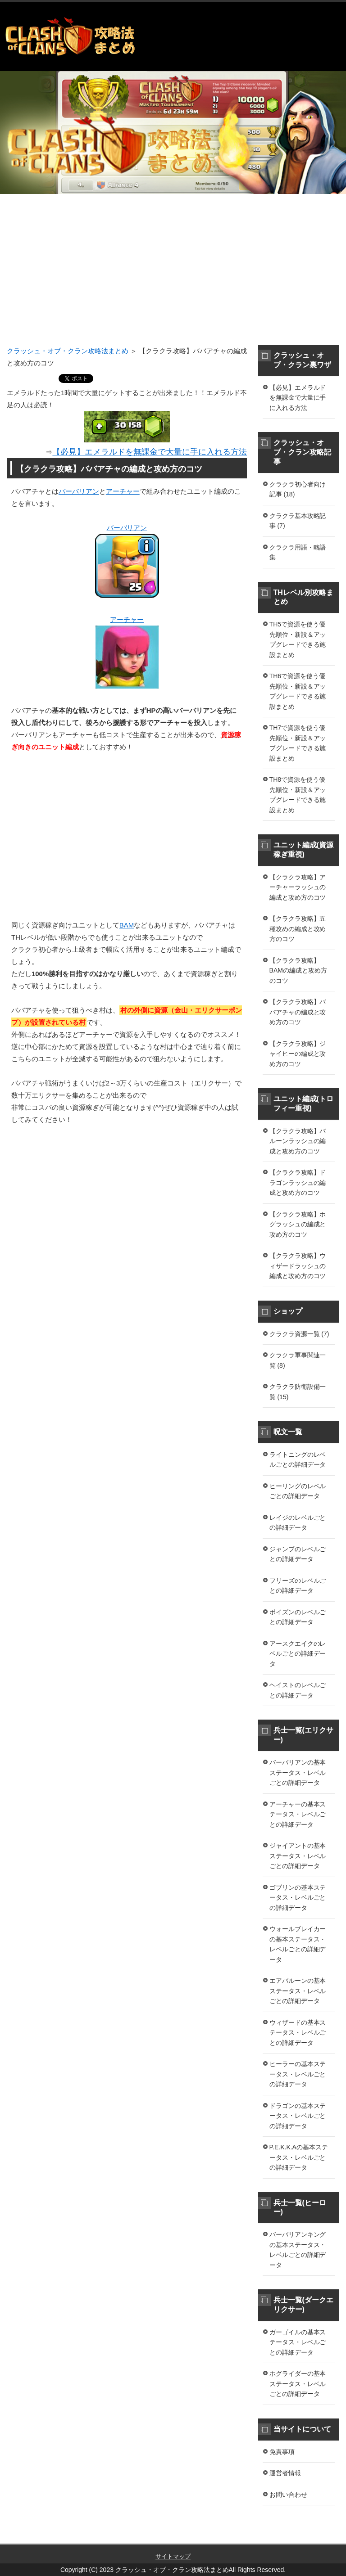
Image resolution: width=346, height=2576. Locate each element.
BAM (126, 925)
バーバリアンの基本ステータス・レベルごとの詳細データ (297, 1772)
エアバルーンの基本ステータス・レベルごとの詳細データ (297, 1990)
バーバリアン (79, 491)
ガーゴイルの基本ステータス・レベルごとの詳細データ (297, 2342)
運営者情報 (285, 2473)
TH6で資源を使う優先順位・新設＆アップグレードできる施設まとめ (297, 691)
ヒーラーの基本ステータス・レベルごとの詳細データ (297, 2074)
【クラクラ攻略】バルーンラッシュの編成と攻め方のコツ (297, 1141)
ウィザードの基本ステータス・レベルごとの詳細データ (297, 2032)
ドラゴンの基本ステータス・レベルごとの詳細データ (297, 2116)
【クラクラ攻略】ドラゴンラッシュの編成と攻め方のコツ (297, 1182)
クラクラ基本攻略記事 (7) (297, 521)
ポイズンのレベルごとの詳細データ (297, 1617)
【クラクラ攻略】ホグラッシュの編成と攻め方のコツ (297, 1224)
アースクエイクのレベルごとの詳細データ (297, 1653)
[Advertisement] (173, 275)
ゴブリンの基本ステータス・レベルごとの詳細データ (297, 1897)
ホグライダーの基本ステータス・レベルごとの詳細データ (297, 2383)
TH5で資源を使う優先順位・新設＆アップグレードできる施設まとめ (297, 639)
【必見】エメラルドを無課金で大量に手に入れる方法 (297, 397)
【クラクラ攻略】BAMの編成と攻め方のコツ (298, 970)
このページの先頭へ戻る (307, 2538)
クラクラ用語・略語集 (297, 552)
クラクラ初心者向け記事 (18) (297, 489)
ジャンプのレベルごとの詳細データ (297, 1554)
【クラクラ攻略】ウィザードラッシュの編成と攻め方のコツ (297, 1265)
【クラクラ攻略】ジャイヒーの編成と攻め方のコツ (297, 1053)
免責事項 (282, 2451)
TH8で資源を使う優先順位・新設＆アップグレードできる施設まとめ (297, 795)
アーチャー (123, 491)
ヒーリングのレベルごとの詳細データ (297, 1491)
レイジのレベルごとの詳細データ (297, 1522)
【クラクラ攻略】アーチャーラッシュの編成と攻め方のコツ (297, 887)
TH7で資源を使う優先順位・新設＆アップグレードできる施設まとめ (297, 743)
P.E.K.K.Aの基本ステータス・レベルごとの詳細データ (298, 2157)
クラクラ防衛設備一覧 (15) (297, 1392)
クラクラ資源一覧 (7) (299, 1334)
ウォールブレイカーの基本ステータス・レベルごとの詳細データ (297, 1944)
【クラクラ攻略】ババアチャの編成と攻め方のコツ (297, 1012)
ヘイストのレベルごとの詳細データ (297, 1690)
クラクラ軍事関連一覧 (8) (297, 1360)
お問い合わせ (288, 2494)
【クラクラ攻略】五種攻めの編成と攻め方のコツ (297, 928)
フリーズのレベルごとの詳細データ (297, 1585)
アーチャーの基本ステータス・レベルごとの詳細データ (297, 1814)
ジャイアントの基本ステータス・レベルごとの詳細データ (297, 1855)
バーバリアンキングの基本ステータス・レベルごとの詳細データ (297, 2250)
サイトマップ (173, 2556)
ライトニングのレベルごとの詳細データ (297, 1459)
